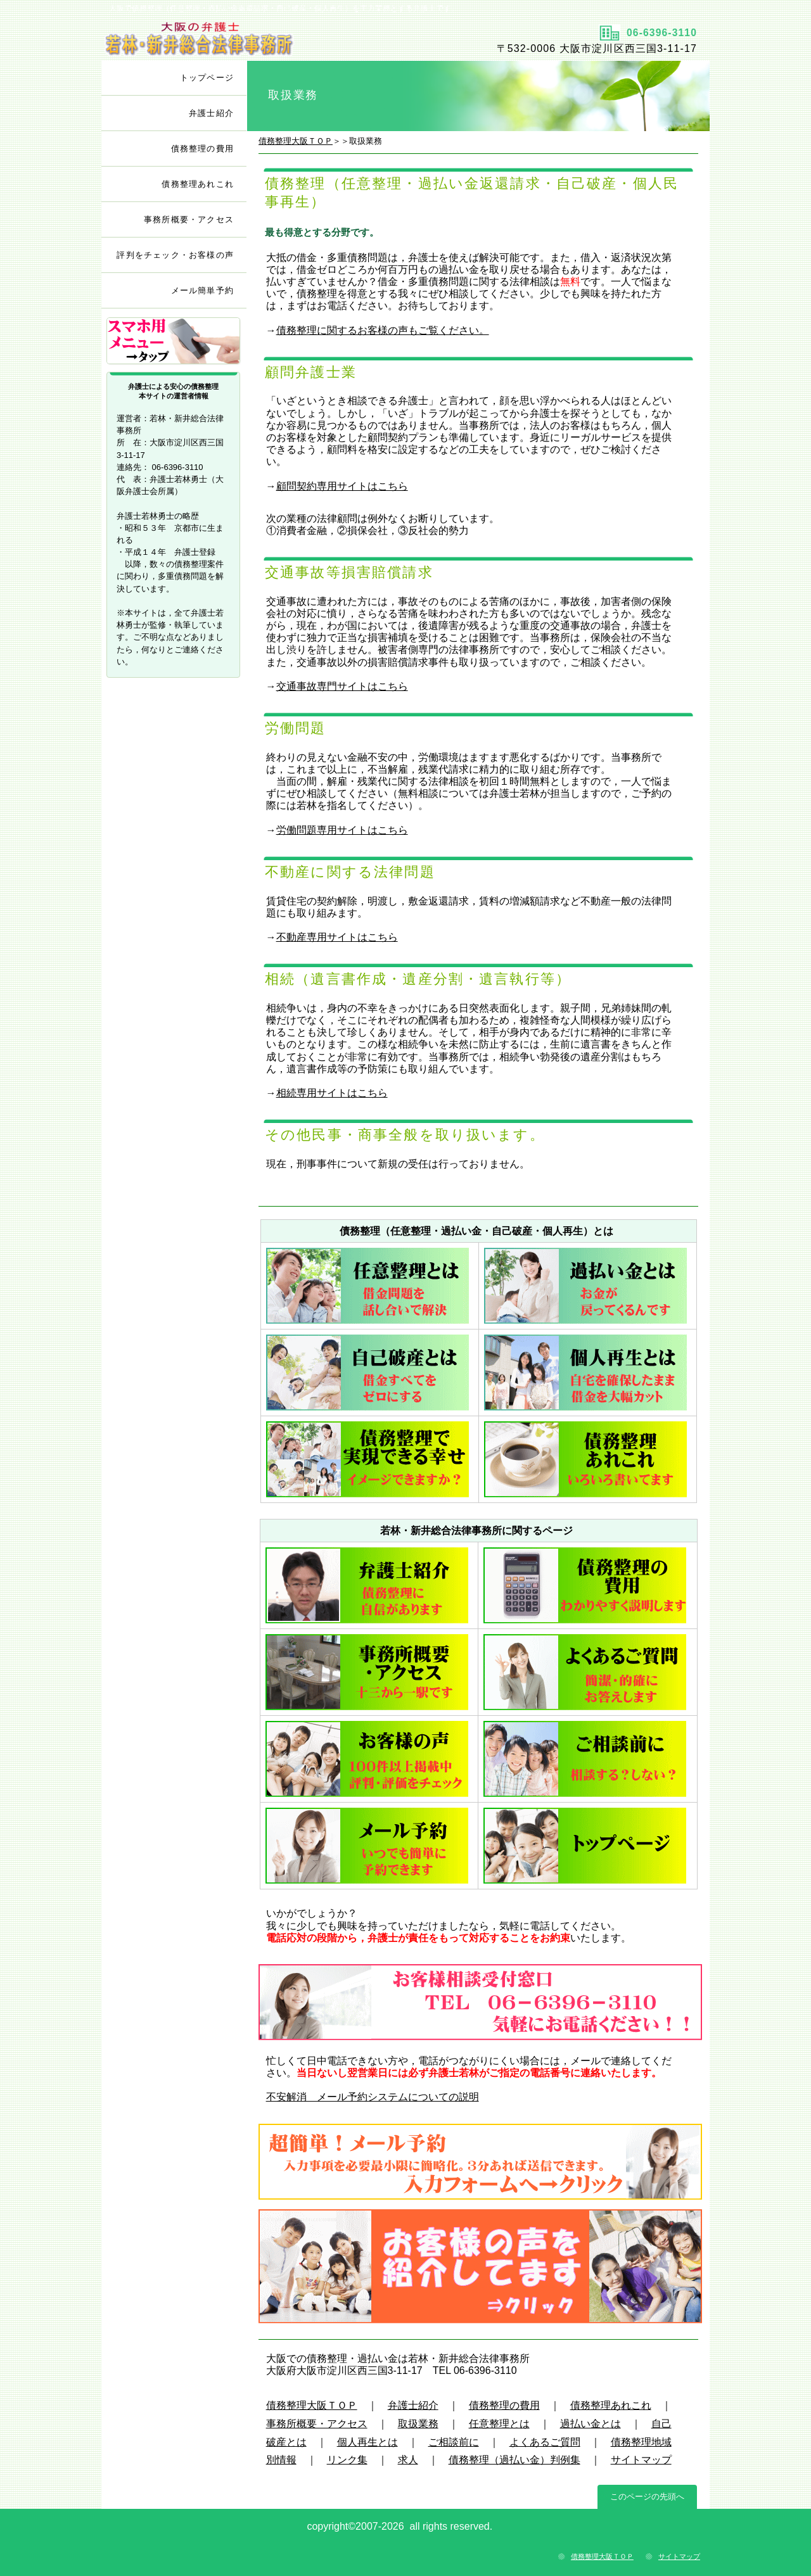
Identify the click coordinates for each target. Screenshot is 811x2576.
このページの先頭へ (647, 2496)
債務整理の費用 (504, 2405)
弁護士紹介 (413, 2405)
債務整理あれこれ (610, 2405)
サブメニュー (174, 341)
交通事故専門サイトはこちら (342, 686)
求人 (408, 2459)
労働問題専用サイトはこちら (342, 830)
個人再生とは (367, 2442)
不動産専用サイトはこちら (337, 937)
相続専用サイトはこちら (332, 1093)
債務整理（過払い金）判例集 (514, 2459)
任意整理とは (499, 2423)
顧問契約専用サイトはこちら (342, 486)
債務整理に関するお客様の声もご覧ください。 (382, 330)
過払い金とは (590, 2423)
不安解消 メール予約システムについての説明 (372, 2096)
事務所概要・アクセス (316, 2423)
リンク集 (347, 2459)
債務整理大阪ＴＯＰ (296, 141)
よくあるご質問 (544, 2442)
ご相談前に (453, 2442)
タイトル (252, 39)
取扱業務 (418, 2423)
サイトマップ (641, 2459)
